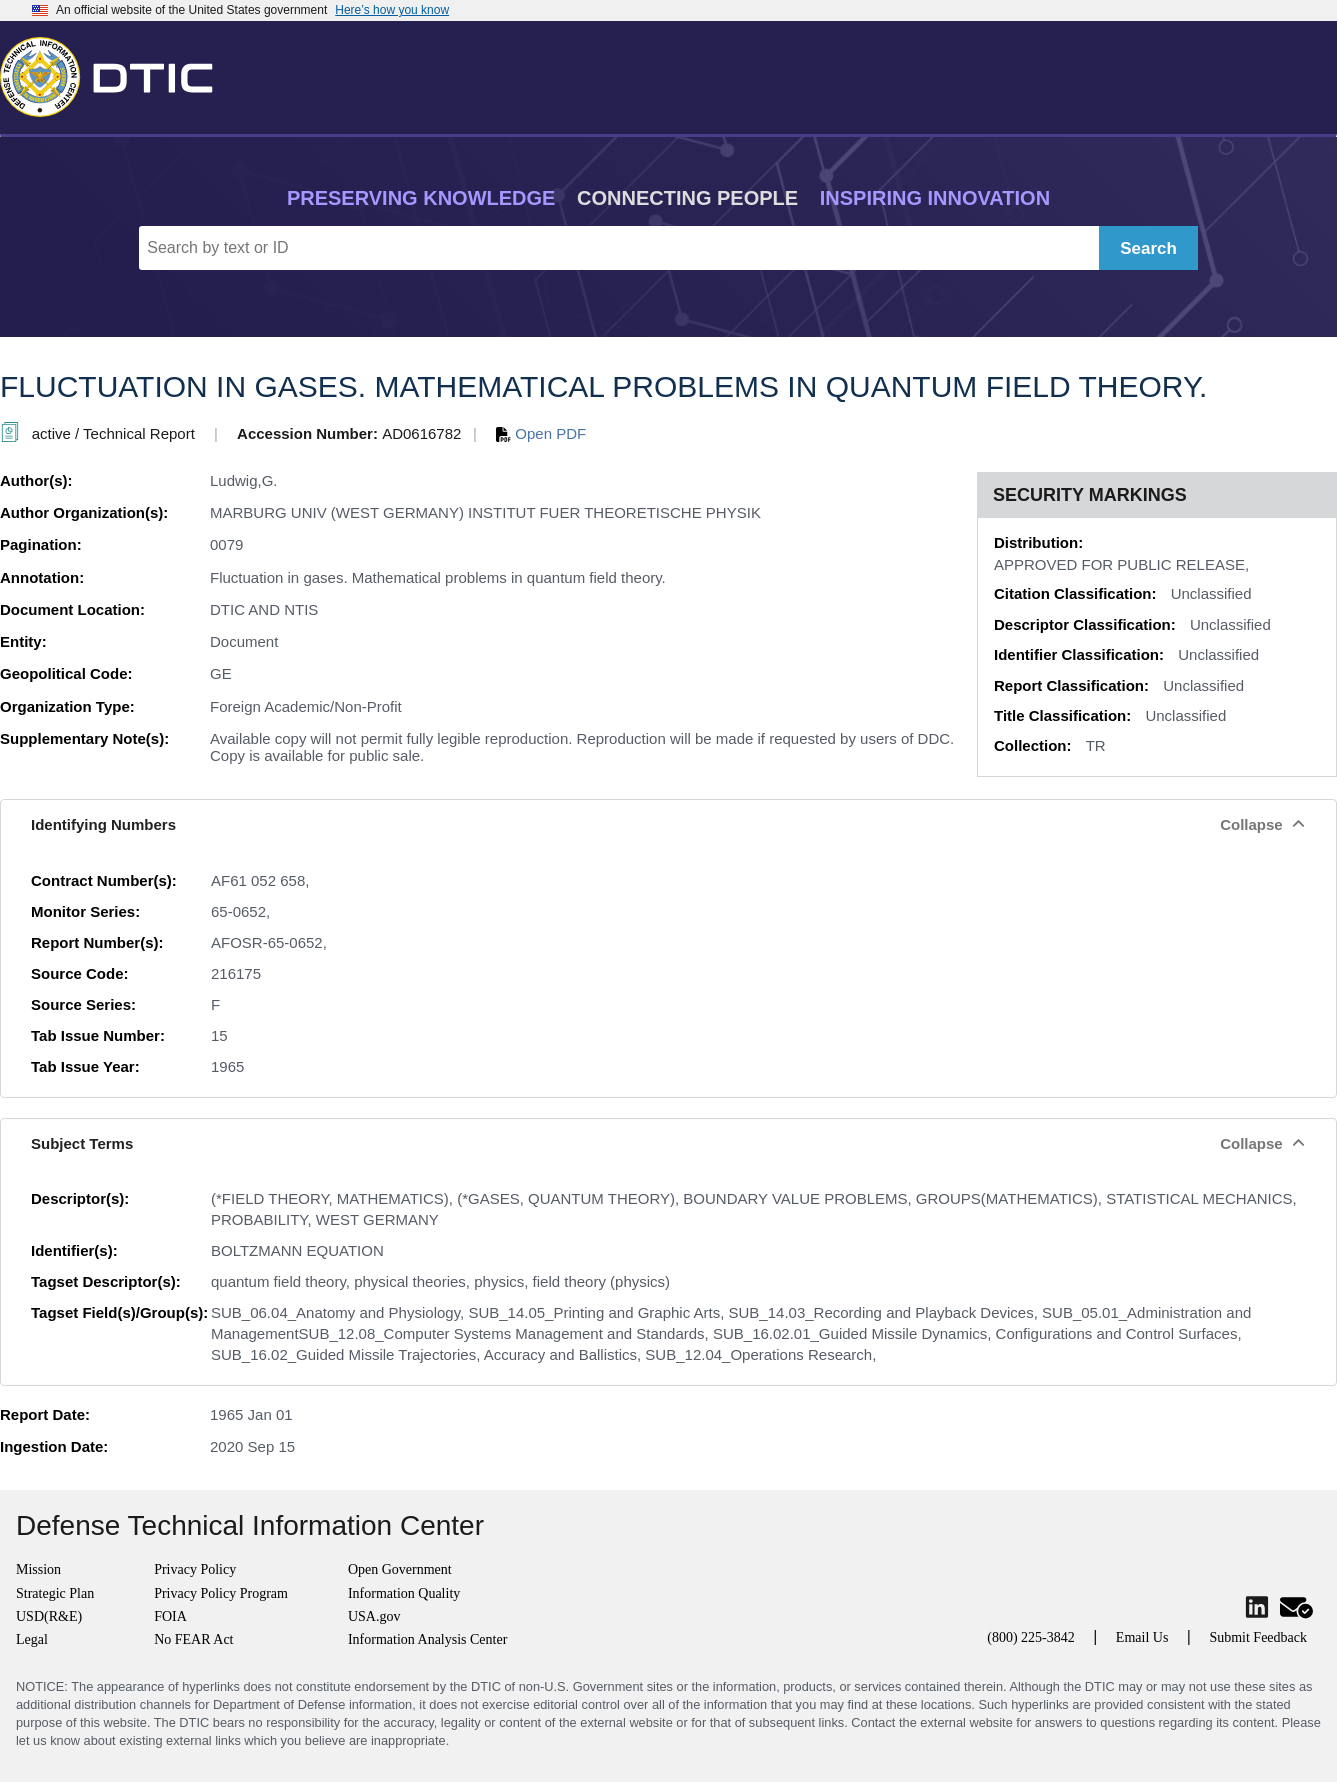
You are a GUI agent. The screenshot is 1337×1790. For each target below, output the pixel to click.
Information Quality (404, 1593)
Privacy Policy (195, 1569)
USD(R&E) (49, 1616)
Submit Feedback (1258, 1637)
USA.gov (374, 1616)
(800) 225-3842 (1031, 1637)
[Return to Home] (115, 73)
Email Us (1142, 1637)
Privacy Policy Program (221, 1593)
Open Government (400, 1569)
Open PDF (541, 433)
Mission (38, 1569)
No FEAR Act (193, 1639)
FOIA (170, 1616)
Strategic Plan (55, 1593)
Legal (32, 1639)
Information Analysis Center (427, 1639)
